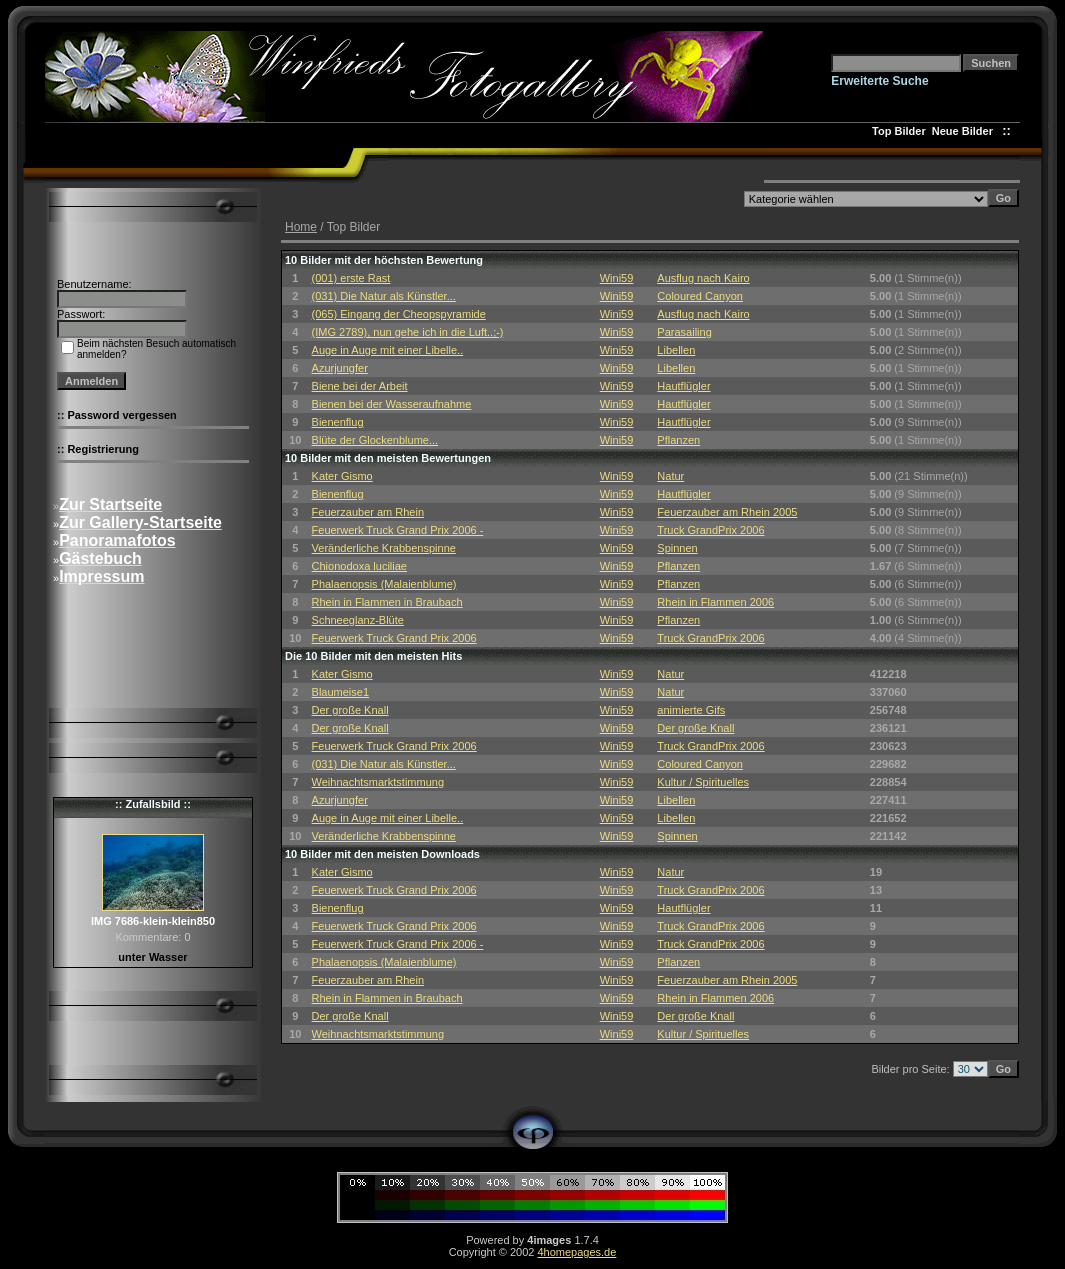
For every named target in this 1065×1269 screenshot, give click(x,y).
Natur (670, 476)
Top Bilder (899, 131)
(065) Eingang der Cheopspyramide (399, 314)
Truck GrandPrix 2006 (710, 530)
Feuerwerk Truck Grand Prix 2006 (394, 638)
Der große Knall (350, 710)
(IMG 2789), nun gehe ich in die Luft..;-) (408, 332)
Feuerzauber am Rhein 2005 (727, 512)
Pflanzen (678, 440)
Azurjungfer (340, 368)
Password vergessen (121, 415)
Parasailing (684, 332)
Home (301, 227)
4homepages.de (576, 1252)
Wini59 (617, 278)
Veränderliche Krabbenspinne (384, 548)
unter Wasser (152, 957)
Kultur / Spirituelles (703, 782)
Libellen (676, 350)
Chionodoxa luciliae (359, 566)
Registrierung (103, 449)
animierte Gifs (691, 710)
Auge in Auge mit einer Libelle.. (388, 350)
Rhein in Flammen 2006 (715, 602)
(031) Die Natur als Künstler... (384, 296)
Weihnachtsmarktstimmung (378, 782)
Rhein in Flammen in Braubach (387, 602)
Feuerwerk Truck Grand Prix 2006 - (398, 530)
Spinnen (677, 548)
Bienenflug (338, 422)
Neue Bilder (965, 131)
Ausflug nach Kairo (703, 278)
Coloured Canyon (700, 296)
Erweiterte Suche (879, 81)
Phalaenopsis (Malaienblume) (384, 584)
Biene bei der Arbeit (360, 386)
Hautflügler (683, 386)
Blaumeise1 (340, 692)
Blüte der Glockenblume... (375, 440)
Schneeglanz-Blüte (358, 620)
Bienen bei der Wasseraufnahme (392, 404)
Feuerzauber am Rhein (368, 512)
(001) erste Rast (351, 278)
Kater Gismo (342, 476)
